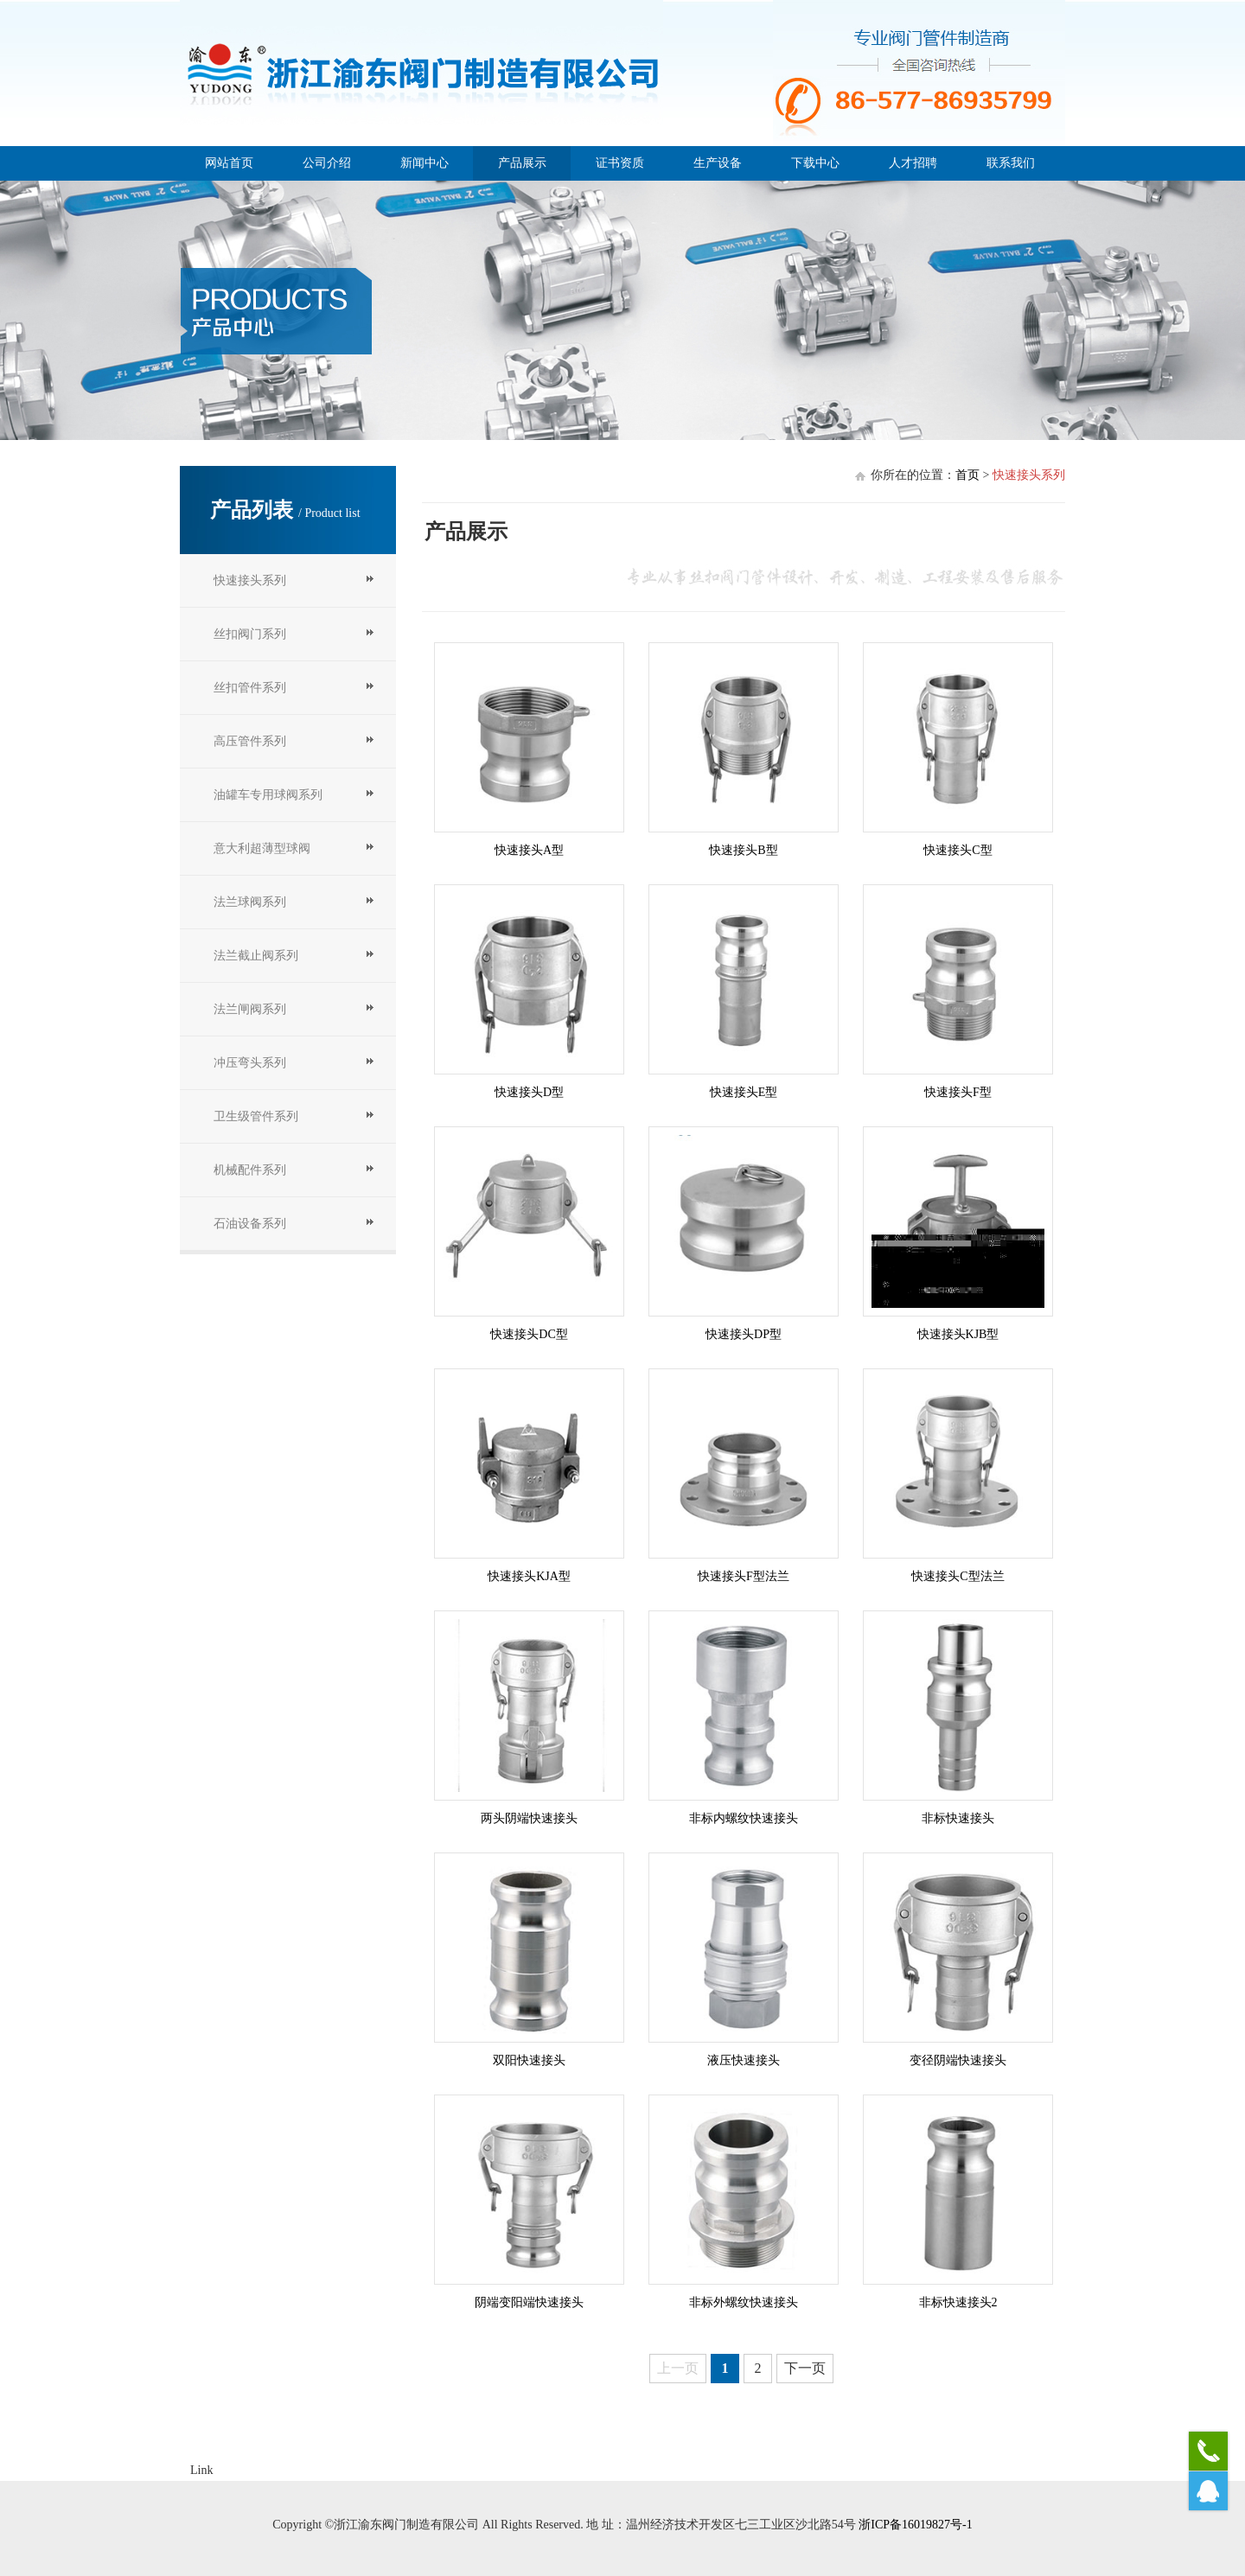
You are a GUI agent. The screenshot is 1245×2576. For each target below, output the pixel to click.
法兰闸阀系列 (250, 1009)
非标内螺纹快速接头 (743, 1818)
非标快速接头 (958, 1818)
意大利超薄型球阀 (262, 848)
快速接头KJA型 (529, 1576)
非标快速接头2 (958, 2302)
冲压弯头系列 (250, 1062)
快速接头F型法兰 (743, 1576)
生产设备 (717, 162)
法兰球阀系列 (250, 902)
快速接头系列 (250, 580)
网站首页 (229, 162)
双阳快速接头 (529, 2060)
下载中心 (815, 162)
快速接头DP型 (744, 1334)
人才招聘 (913, 162)
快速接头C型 (957, 850)
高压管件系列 (250, 741)
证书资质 (620, 162)
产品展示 (522, 162)
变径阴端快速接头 (958, 2060)
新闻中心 (424, 162)
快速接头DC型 (528, 1334)
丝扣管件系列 (250, 687)
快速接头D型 (529, 1092)
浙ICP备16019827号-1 (915, 2524)
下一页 (805, 2368)
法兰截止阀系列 (256, 955)
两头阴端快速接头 (529, 1818)
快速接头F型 (958, 1092)
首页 (967, 475)
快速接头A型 (529, 850)
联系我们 (1010, 162)
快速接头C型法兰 (957, 1576)
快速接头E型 (744, 1092)
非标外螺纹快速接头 (743, 2302)
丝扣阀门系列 (250, 634)
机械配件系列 (250, 1170)
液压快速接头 (743, 2060)
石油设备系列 (250, 1223)
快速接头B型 (743, 850)
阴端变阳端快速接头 (529, 2302)
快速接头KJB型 (958, 1334)
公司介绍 (327, 162)
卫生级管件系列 (256, 1116)
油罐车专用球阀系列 (268, 794)
